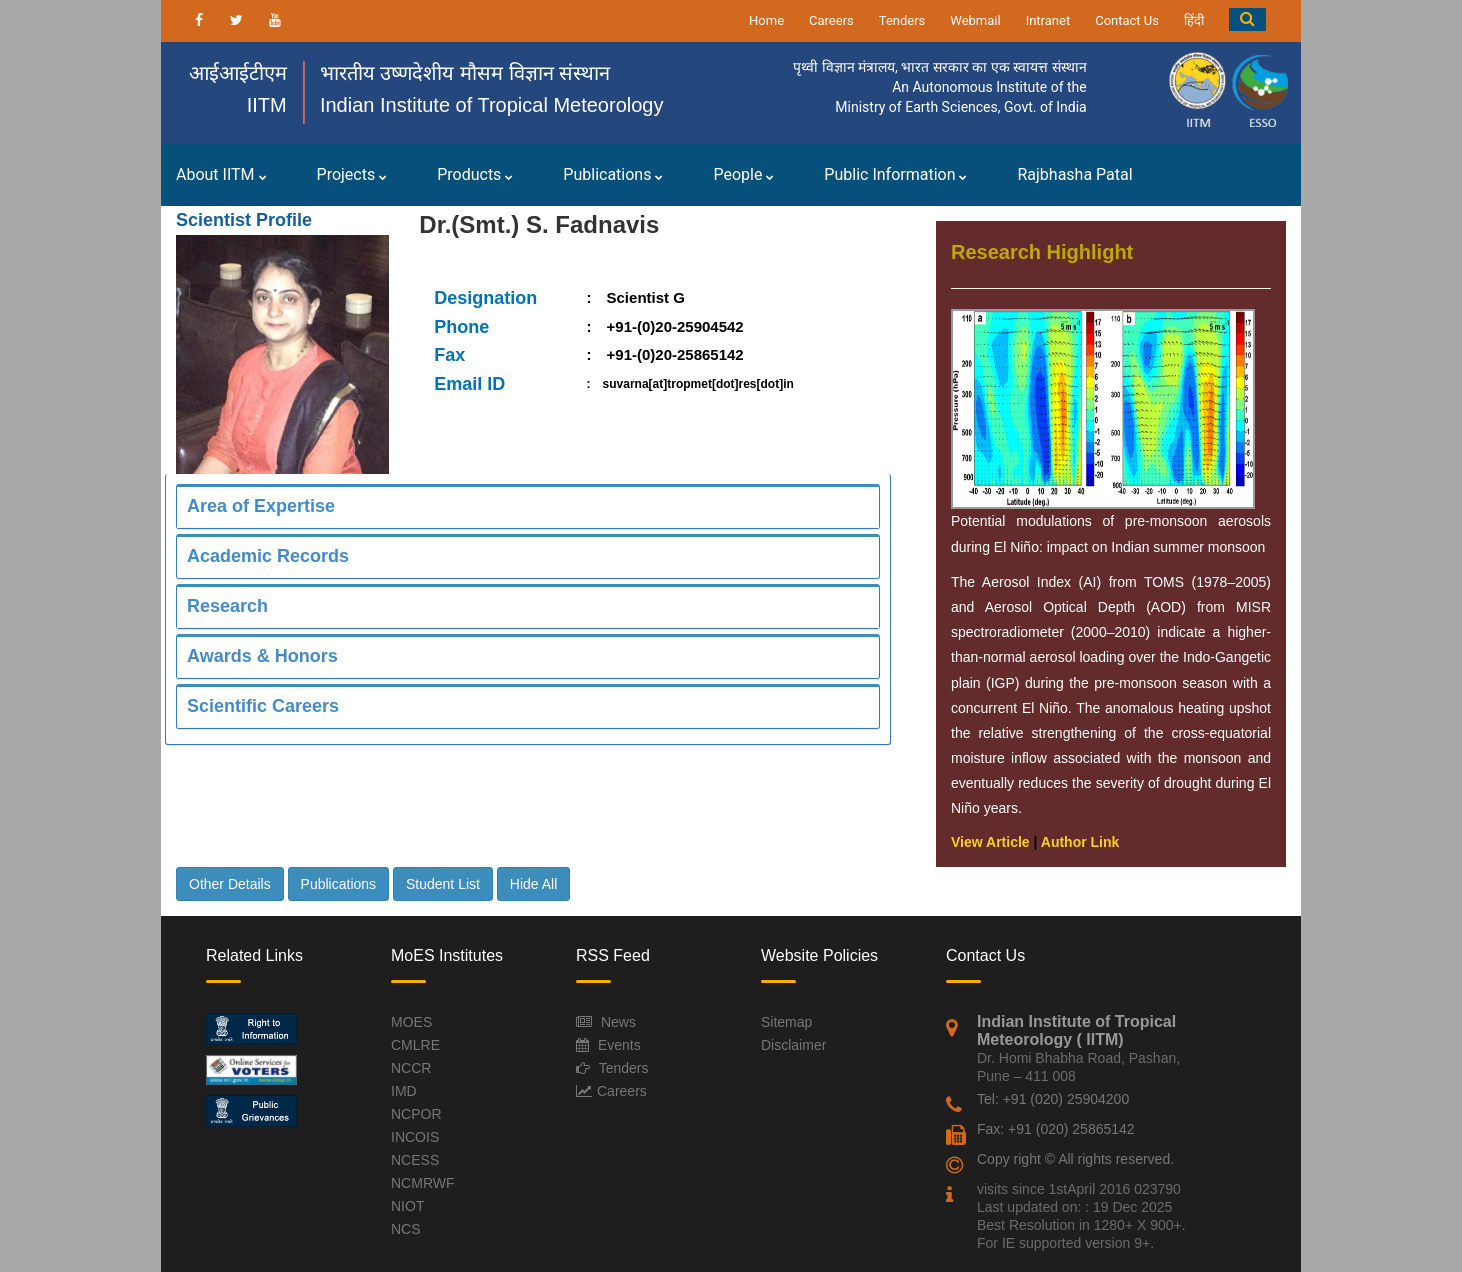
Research (227, 606)
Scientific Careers (263, 706)
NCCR (411, 1068)
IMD (404, 1091)
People (743, 174)
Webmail (975, 20)
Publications (613, 174)
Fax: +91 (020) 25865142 (1056, 1129)
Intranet (1048, 20)
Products (475, 174)
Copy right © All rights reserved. (1075, 1159)
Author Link (1080, 842)
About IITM (221, 174)
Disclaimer (793, 1045)
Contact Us (1127, 20)
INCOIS (415, 1137)
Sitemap (786, 1022)
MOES (411, 1022)
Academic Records (268, 556)
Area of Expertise (261, 506)
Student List (443, 884)
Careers (831, 20)
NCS (406, 1229)
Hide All (533, 884)
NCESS (415, 1160)
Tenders (902, 20)
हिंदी (1194, 20)
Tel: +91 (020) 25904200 (1053, 1099)
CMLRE (415, 1045)
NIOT (407, 1206)
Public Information (895, 174)
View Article (990, 842)
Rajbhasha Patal (1074, 174)
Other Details (230, 884)
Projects (352, 174)
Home (766, 20)
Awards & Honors (262, 656)
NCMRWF (423, 1183)
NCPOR (416, 1114)
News (618, 1022)
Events (619, 1045)
